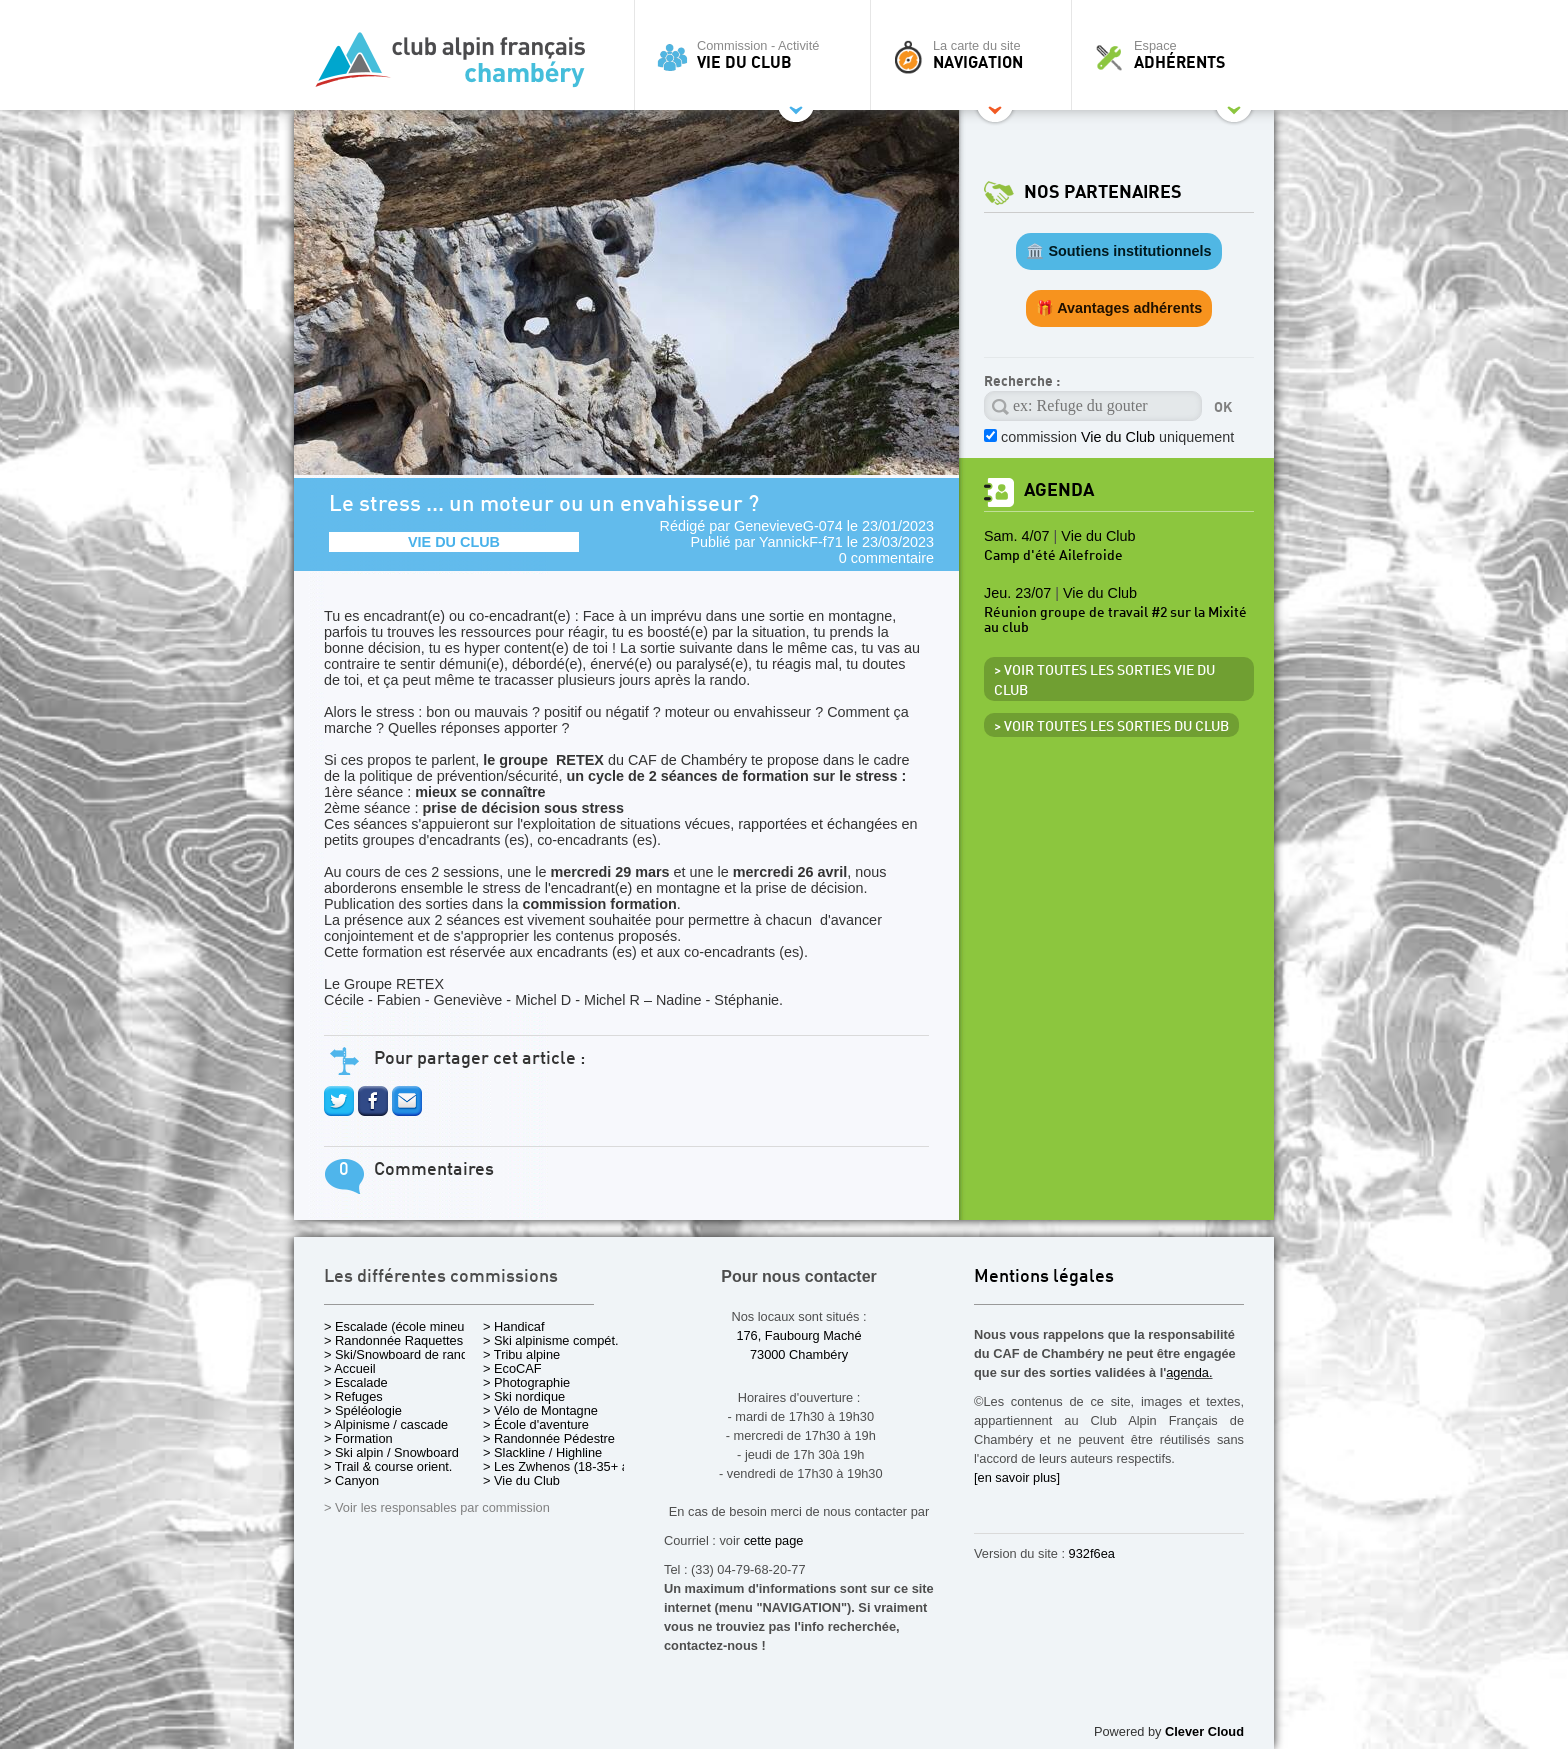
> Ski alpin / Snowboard (391, 1452)
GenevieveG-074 (788, 526)
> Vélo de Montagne (540, 1410)
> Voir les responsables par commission (437, 1507)
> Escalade (356, 1382)
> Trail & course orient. (388, 1466)
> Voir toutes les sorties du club (1111, 727)
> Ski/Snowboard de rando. (401, 1354)
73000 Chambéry (799, 1354)
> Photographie (526, 1382)
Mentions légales (1044, 1277)
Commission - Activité (757, 55)
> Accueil (350, 1368)
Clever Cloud (1204, 1731)
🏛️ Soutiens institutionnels (1118, 251)
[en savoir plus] (1017, 1477)
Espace (1178, 55)
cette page (774, 1540)
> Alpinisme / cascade (386, 1424)
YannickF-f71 (801, 542)
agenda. (1189, 1372)
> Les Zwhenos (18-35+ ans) (565, 1466)
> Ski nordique (524, 1396)
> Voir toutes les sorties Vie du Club (1104, 681)
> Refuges (353, 1396)
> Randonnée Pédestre (549, 1438)
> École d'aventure (536, 1424)
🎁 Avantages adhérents (1119, 308)
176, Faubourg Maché (798, 1335)
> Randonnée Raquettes (393, 1340)
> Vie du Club (521, 1480)
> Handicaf (514, 1326)
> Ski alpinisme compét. (551, 1340)
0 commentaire (886, 558)
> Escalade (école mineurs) (401, 1326)
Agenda (1059, 490)
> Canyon (351, 1480)
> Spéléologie (363, 1410)
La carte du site (976, 55)
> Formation (358, 1438)
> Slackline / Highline (542, 1452)
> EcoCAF (512, 1368)
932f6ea (1092, 1553)
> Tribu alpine (521, 1354)
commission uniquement (1117, 437)
